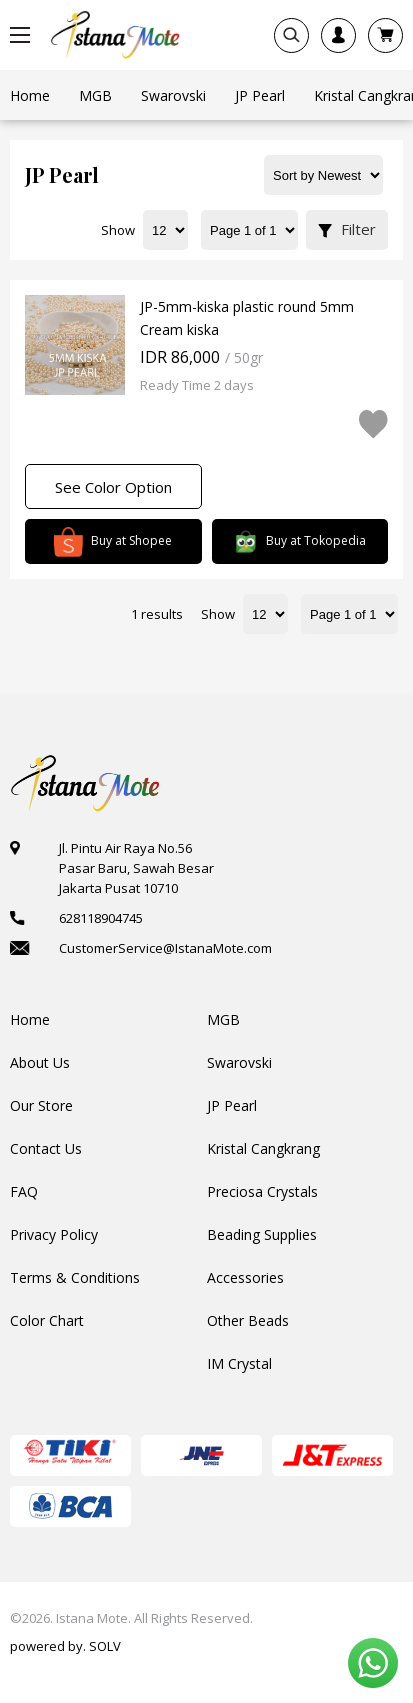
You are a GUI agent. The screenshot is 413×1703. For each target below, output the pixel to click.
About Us (40, 1062)
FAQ (24, 1191)
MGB (223, 1019)
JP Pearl (232, 1105)
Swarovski (239, 1062)
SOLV (105, 1646)
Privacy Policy (54, 1234)
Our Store (41, 1105)
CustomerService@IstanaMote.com (165, 948)
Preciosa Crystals (262, 1191)
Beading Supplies (262, 1234)
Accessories (245, 1277)
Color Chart (47, 1320)
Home (30, 1019)
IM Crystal (239, 1363)
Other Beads (248, 1320)
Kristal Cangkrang (263, 1148)
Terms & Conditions (75, 1277)
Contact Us (46, 1148)
